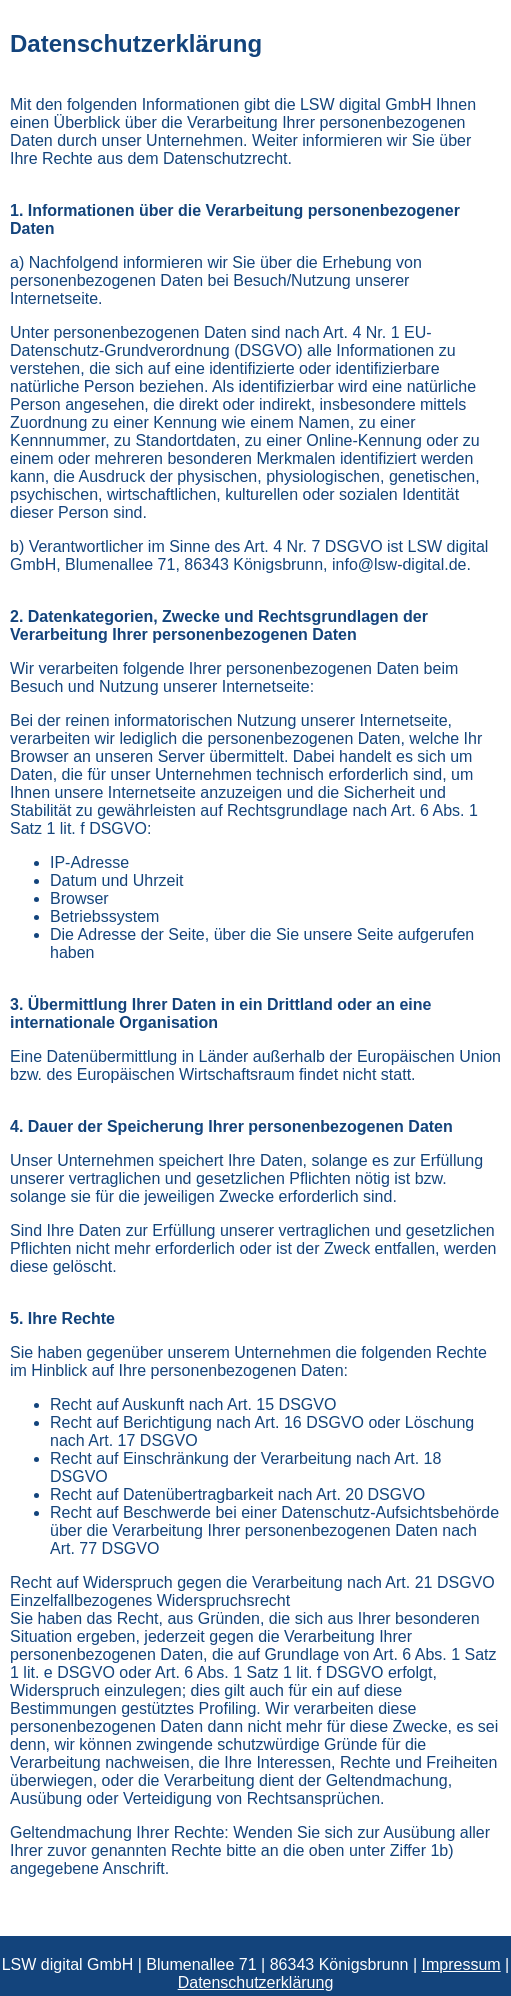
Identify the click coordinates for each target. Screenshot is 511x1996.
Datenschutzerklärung (256, 1982)
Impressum (461, 1964)
